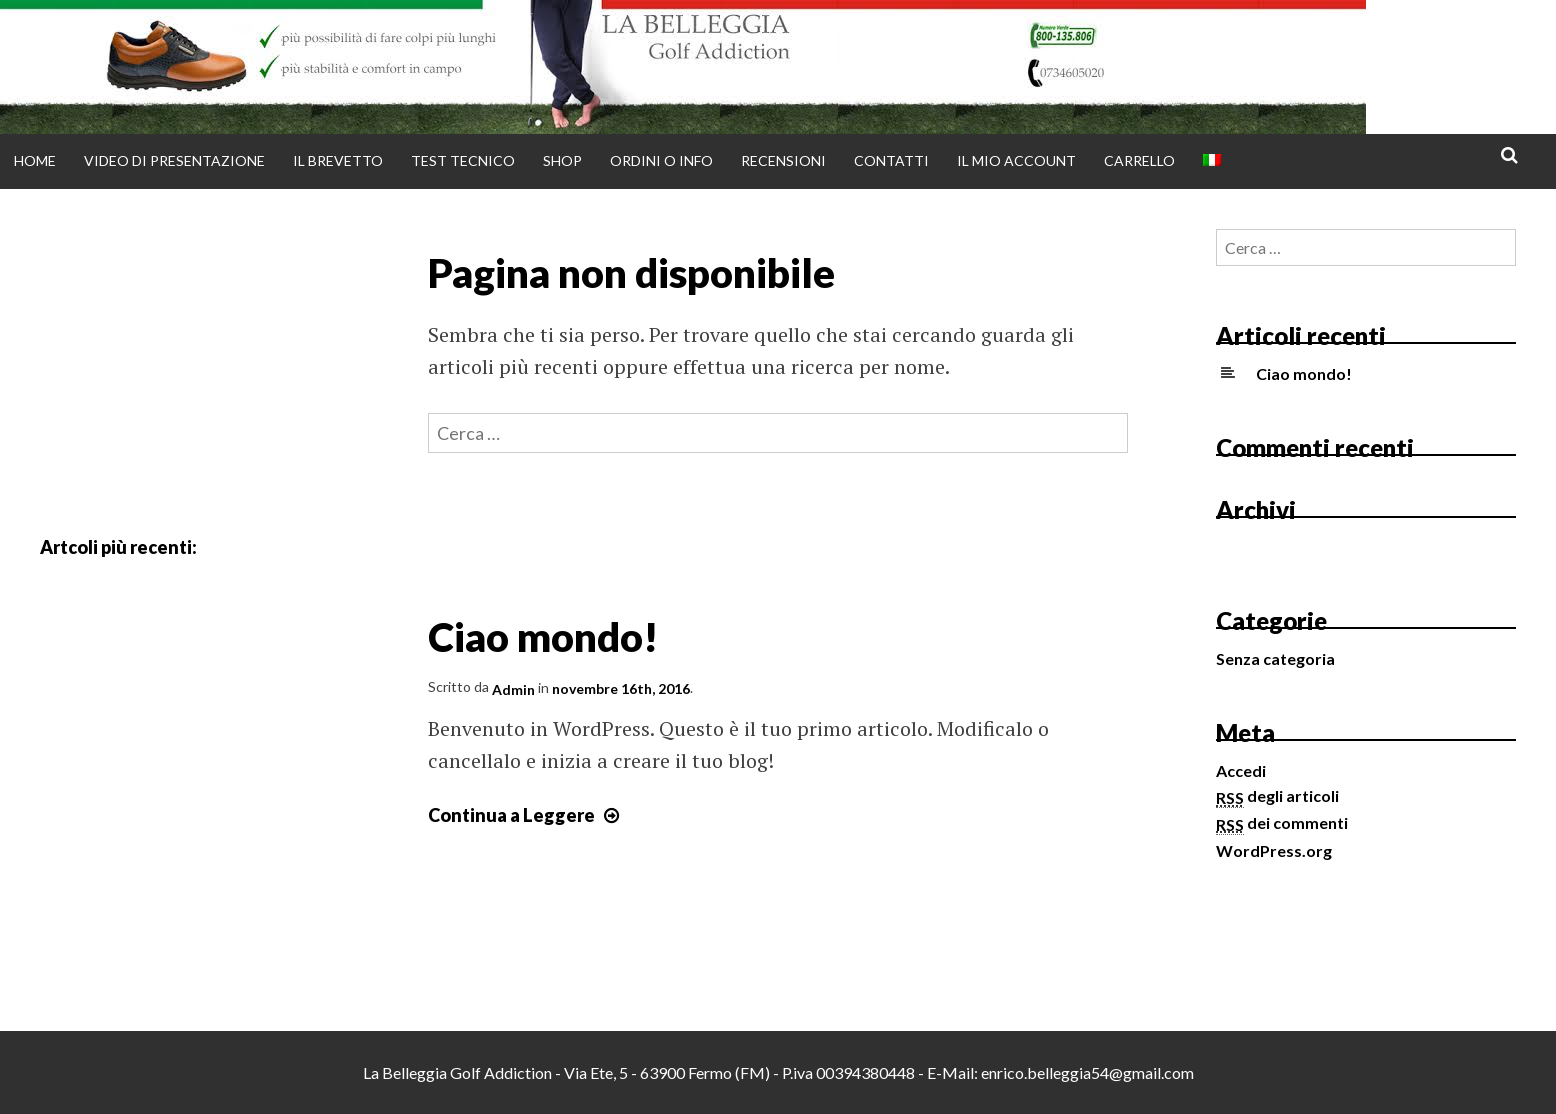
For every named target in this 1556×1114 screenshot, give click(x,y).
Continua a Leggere (526, 815)
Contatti (891, 160)
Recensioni (783, 160)
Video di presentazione (174, 160)
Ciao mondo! (543, 636)
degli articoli (1277, 795)
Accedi (1241, 770)
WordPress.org (1274, 850)
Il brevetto (338, 160)
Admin (513, 689)
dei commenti (1282, 822)
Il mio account (1016, 160)
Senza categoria (1275, 658)
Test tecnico (463, 160)
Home (35, 160)
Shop (562, 160)
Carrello (1139, 160)
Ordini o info (661, 160)
